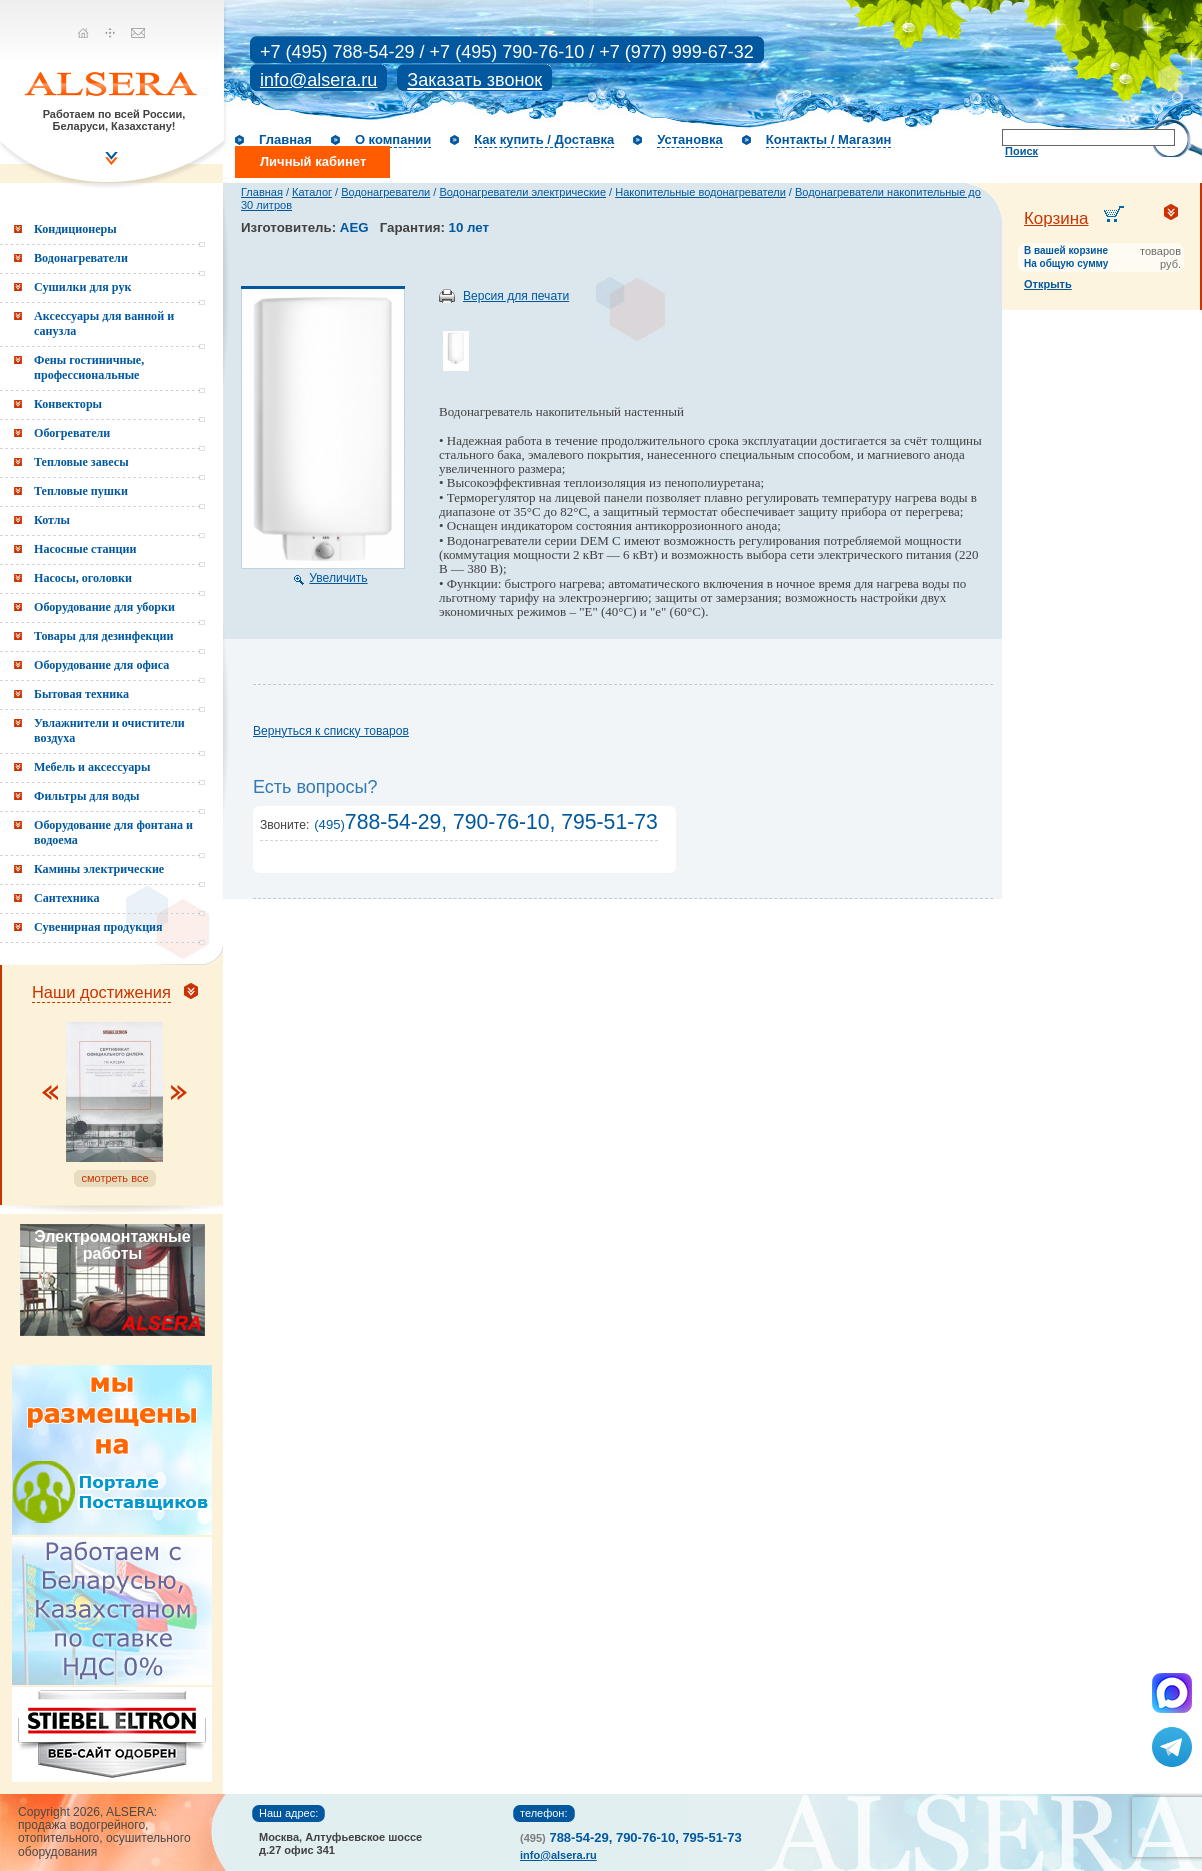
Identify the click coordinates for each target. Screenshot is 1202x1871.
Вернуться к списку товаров (331, 731)
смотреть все (114, 1178)
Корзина (1056, 218)
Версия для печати (516, 296)
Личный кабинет (313, 161)
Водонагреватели (385, 192)
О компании (393, 139)
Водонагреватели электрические (522, 192)
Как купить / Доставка (544, 139)
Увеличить (338, 578)
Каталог (312, 192)
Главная (285, 139)
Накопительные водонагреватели (700, 192)
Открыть (1048, 284)
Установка (690, 139)
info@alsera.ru (318, 80)
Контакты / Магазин (828, 139)
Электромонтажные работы (112, 1245)
